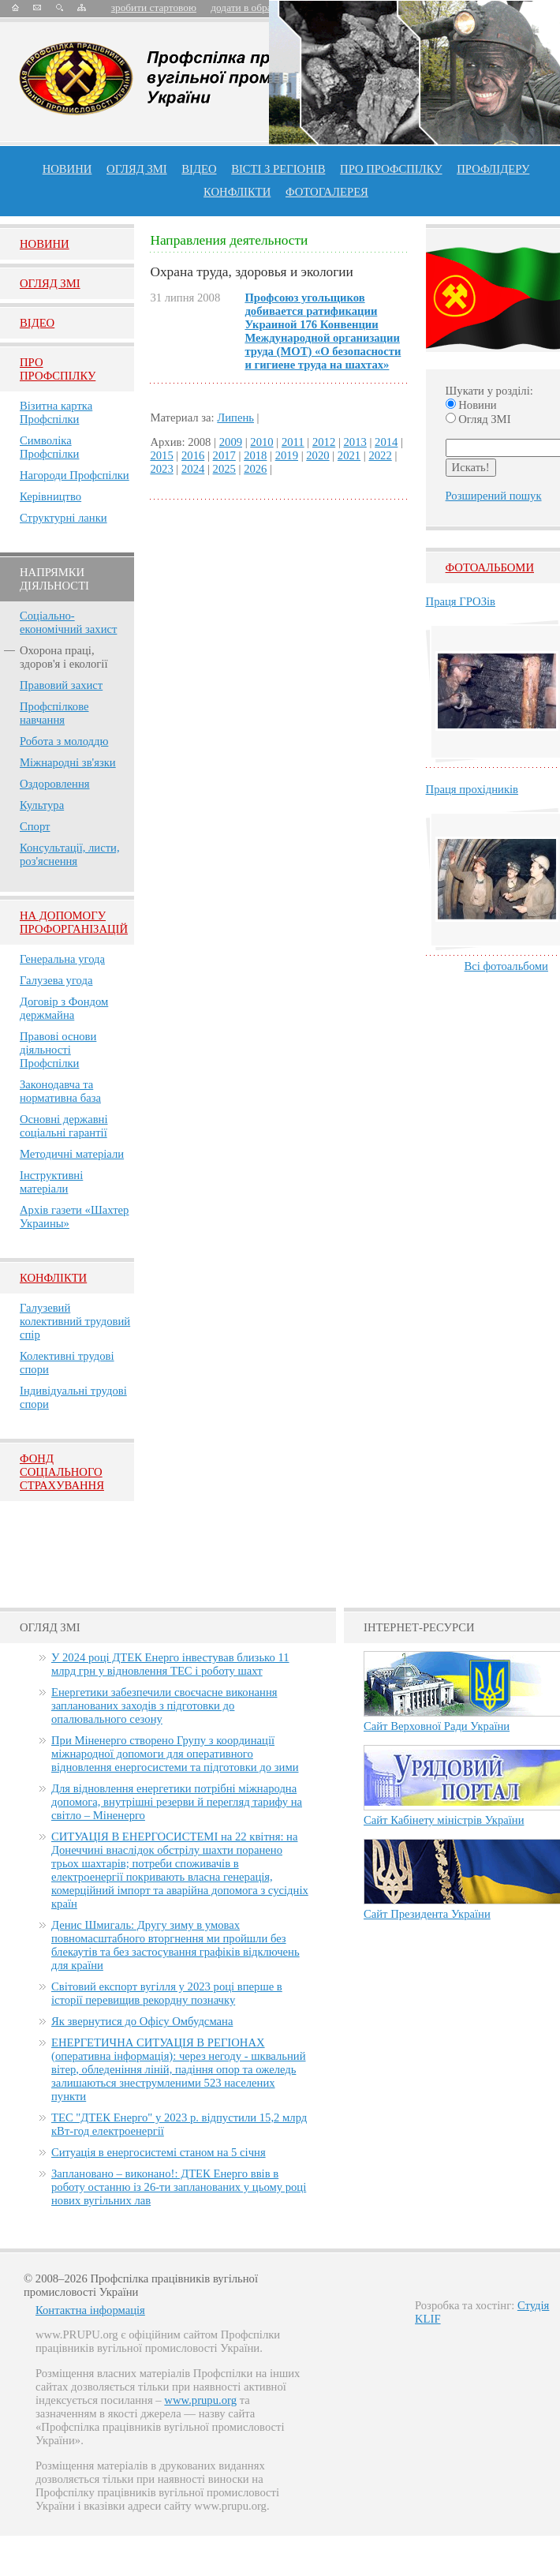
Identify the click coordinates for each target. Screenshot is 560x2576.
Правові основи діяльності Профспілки (58, 1049)
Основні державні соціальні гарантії (64, 1126)
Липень (235, 417)
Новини (67, 169)
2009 (230, 442)
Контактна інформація (90, 2310)
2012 (323, 442)
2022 (379, 455)
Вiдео (37, 322)
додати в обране (246, 7)
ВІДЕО (198, 169)
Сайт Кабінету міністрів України (444, 1820)
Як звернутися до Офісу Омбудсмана (142, 2021)
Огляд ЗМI (50, 283)
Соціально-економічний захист (68, 622)
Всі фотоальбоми (506, 966)
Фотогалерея (327, 191)
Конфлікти (53, 1277)
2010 (261, 442)
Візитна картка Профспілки (56, 412)
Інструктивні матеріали (51, 1182)
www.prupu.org (200, 2400)
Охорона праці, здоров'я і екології (63, 657)
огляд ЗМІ (136, 169)
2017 (224, 455)
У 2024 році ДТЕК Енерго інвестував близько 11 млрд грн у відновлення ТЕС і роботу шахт (170, 1664)
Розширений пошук (494, 495)
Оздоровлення (55, 783)
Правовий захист (61, 685)
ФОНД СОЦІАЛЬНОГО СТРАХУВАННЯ (62, 1472)
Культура (42, 805)
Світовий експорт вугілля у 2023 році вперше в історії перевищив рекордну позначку (166, 1993)
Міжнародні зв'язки (68, 762)
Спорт (35, 826)
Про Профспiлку (57, 369)
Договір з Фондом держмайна (64, 1008)
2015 (161, 455)
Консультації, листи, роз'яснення (70, 854)
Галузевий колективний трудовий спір (75, 1321)
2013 (355, 442)
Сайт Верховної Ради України (437, 1726)
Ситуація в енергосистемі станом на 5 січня (158, 2152)
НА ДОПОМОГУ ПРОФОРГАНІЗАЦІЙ (74, 922)
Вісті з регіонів (278, 169)
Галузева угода (56, 980)
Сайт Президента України (427, 1914)
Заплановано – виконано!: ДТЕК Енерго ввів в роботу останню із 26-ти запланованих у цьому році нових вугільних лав (178, 2187)
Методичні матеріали (72, 1154)
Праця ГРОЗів (460, 601)
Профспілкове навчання (54, 713)
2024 (192, 468)
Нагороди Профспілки (74, 475)
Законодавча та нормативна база (60, 1091)
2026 (255, 468)
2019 (286, 455)
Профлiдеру (493, 169)
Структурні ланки (63, 517)
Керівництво (50, 496)
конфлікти (237, 191)
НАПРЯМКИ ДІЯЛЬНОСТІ (54, 579)
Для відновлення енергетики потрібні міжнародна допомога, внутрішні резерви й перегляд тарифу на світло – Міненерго (176, 1802)
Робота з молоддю (64, 741)
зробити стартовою (153, 7)
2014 (386, 442)
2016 (192, 455)
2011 (293, 442)
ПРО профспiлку (391, 169)
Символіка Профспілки (49, 447)
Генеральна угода (62, 959)
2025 (224, 468)
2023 (161, 468)
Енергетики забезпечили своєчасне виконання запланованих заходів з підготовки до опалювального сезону (164, 1705)
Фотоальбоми (490, 567)
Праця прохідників (472, 789)
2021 (349, 455)
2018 (255, 455)
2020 (317, 455)
